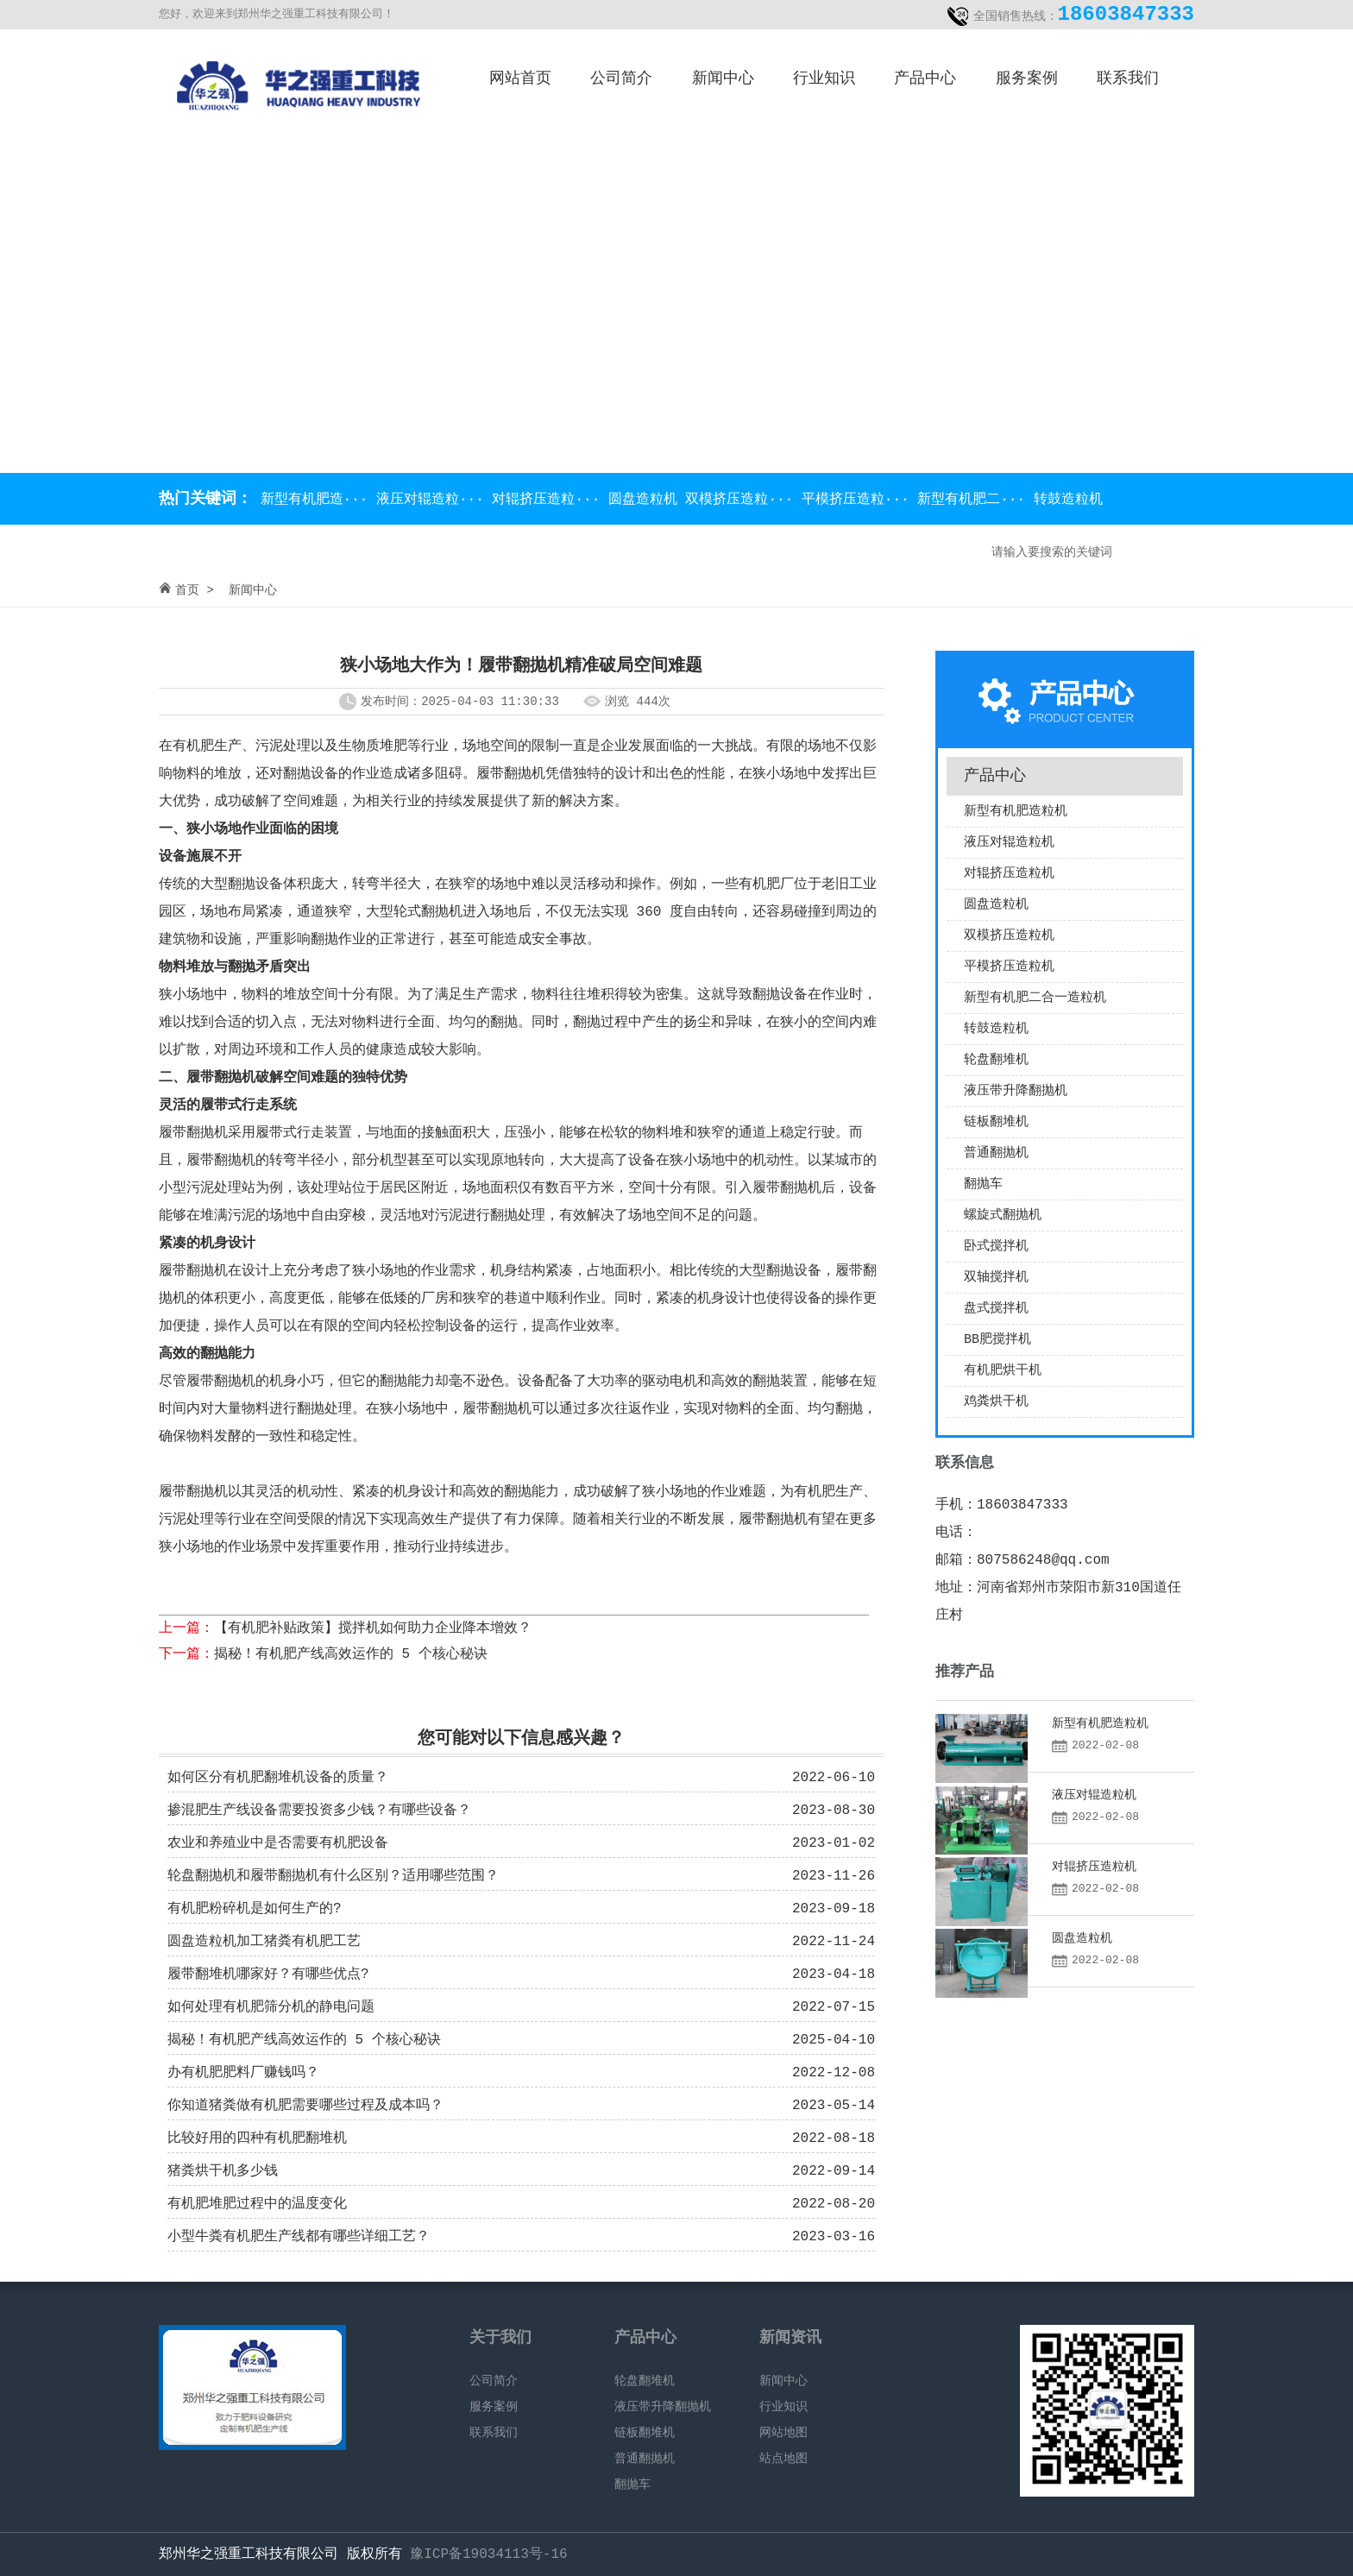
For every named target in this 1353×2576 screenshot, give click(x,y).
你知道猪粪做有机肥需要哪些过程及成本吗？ (305, 2105)
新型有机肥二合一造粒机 (1035, 998)
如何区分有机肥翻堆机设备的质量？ (277, 1778)
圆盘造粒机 (647, 499)
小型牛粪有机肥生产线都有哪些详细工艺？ (298, 2237)
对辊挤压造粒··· (549, 499)
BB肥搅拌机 (997, 1339)
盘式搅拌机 (996, 1308)
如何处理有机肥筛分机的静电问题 (270, 2007)
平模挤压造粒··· (859, 499)
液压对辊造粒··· (434, 499)
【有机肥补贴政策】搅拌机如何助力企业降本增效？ (373, 1628)
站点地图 (783, 2459)
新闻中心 (723, 78)
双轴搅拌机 (996, 1277)
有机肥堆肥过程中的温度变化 (257, 2204)
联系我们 (1128, 78)
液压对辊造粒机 (1009, 842)
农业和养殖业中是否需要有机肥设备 (277, 1843)
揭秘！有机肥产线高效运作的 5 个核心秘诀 (351, 1654)
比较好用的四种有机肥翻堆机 (257, 2138)
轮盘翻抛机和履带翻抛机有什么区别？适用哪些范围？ (333, 1876)
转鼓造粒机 (1068, 499)
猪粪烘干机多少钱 (222, 2171)
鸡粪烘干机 (996, 1402)
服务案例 (1027, 78)
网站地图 (783, 2433)
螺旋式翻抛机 (1002, 1215)
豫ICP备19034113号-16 (488, 2554)
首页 (187, 590)
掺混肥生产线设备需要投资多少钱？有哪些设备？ (319, 1810)
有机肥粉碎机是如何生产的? (254, 1909)
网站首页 (520, 78)
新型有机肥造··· (314, 499)
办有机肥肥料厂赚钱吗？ (243, 2073)
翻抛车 (983, 1184)
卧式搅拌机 (996, 1246)
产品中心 (925, 78)
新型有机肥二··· (975, 499)
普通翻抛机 (996, 1153)
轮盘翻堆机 (996, 1060)
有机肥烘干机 (1002, 1371)
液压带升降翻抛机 (1015, 1091)
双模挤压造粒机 (1009, 936)
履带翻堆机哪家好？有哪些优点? (268, 1974)
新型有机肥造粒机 (1015, 811)
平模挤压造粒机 (1009, 967)
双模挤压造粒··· (743, 499)
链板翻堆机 (996, 1122)
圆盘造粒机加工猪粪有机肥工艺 (264, 1941)
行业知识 (824, 78)
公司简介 (621, 78)
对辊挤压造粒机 (1009, 873)
